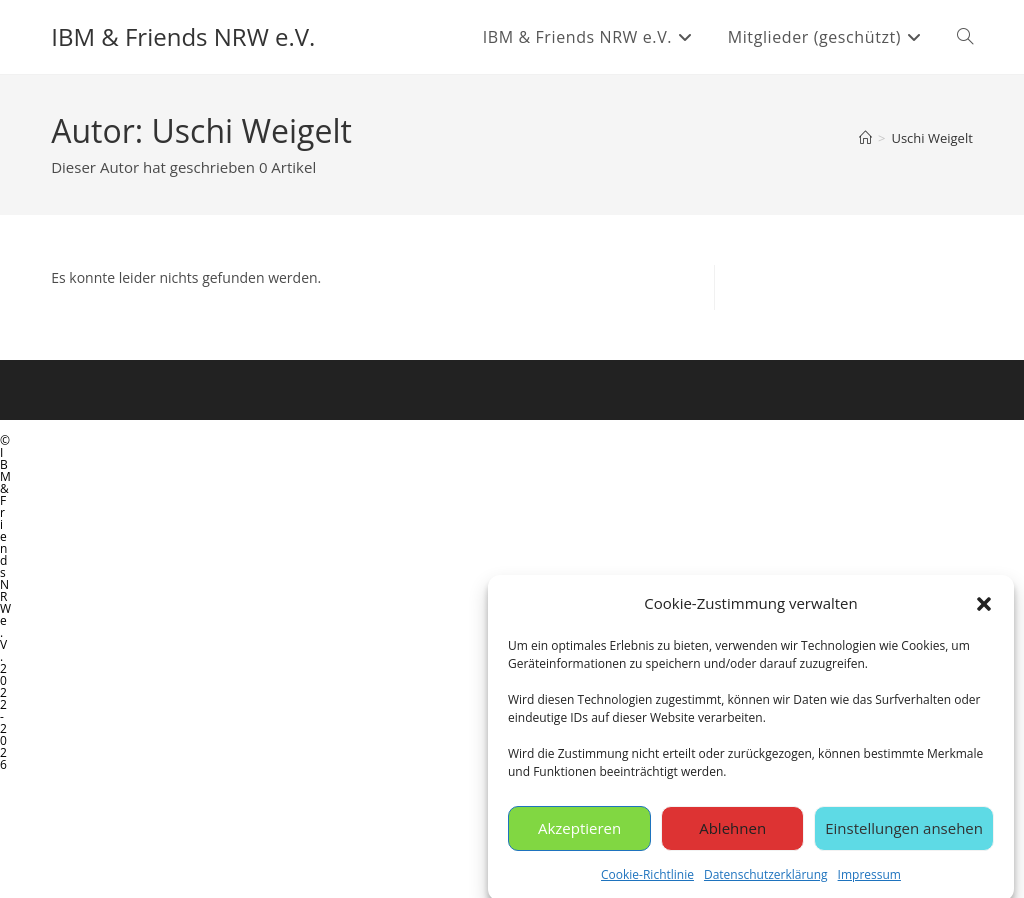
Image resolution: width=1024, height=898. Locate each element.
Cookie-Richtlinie (647, 880)
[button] (984, 609)
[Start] (865, 138)
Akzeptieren (579, 834)
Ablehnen (732, 834)
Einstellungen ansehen (904, 834)
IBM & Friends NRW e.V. (183, 36)
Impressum (869, 880)
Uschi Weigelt (931, 138)
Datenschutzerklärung (766, 880)
